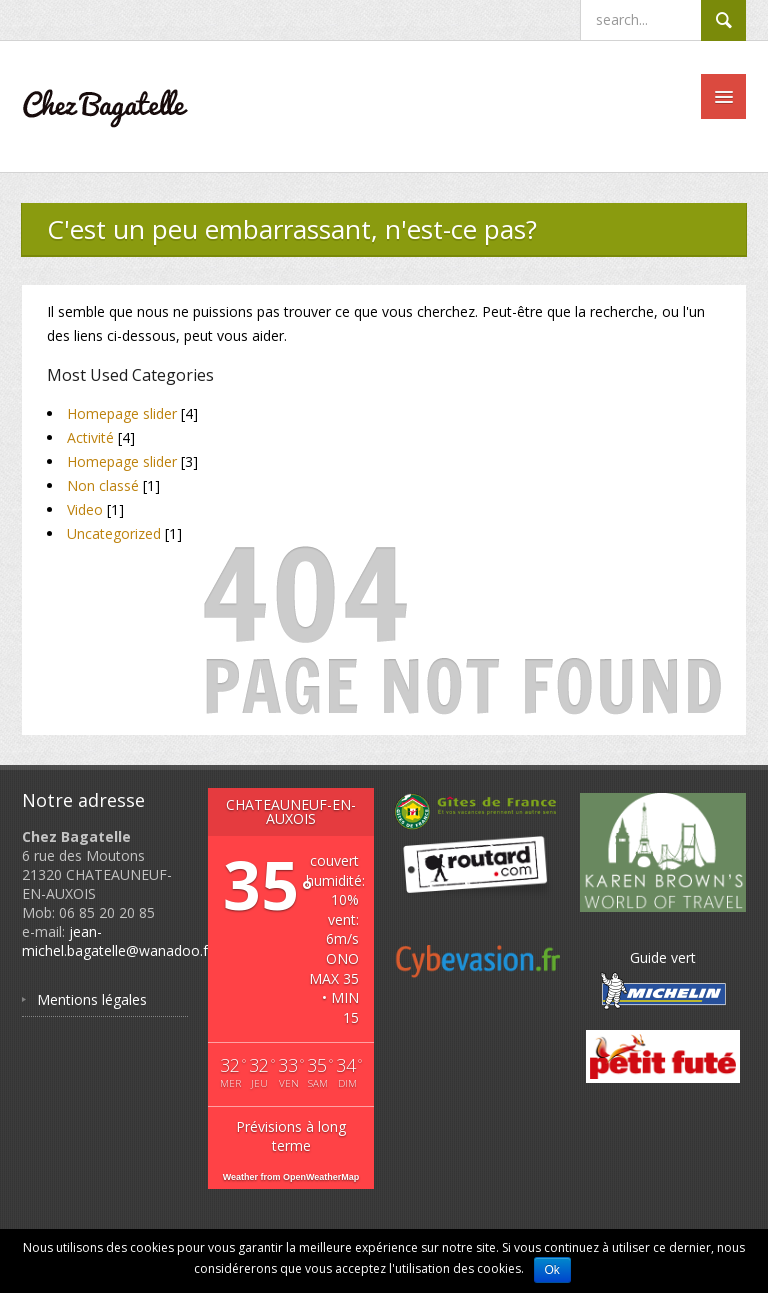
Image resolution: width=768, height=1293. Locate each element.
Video (85, 509)
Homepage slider (122, 413)
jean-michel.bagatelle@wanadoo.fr (117, 941)
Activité (90, 437)
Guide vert (663, 979)
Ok (552, 1270)
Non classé (103, 485)
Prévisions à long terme (291, 1136)
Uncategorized (114, 533)
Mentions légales (92, 999)
